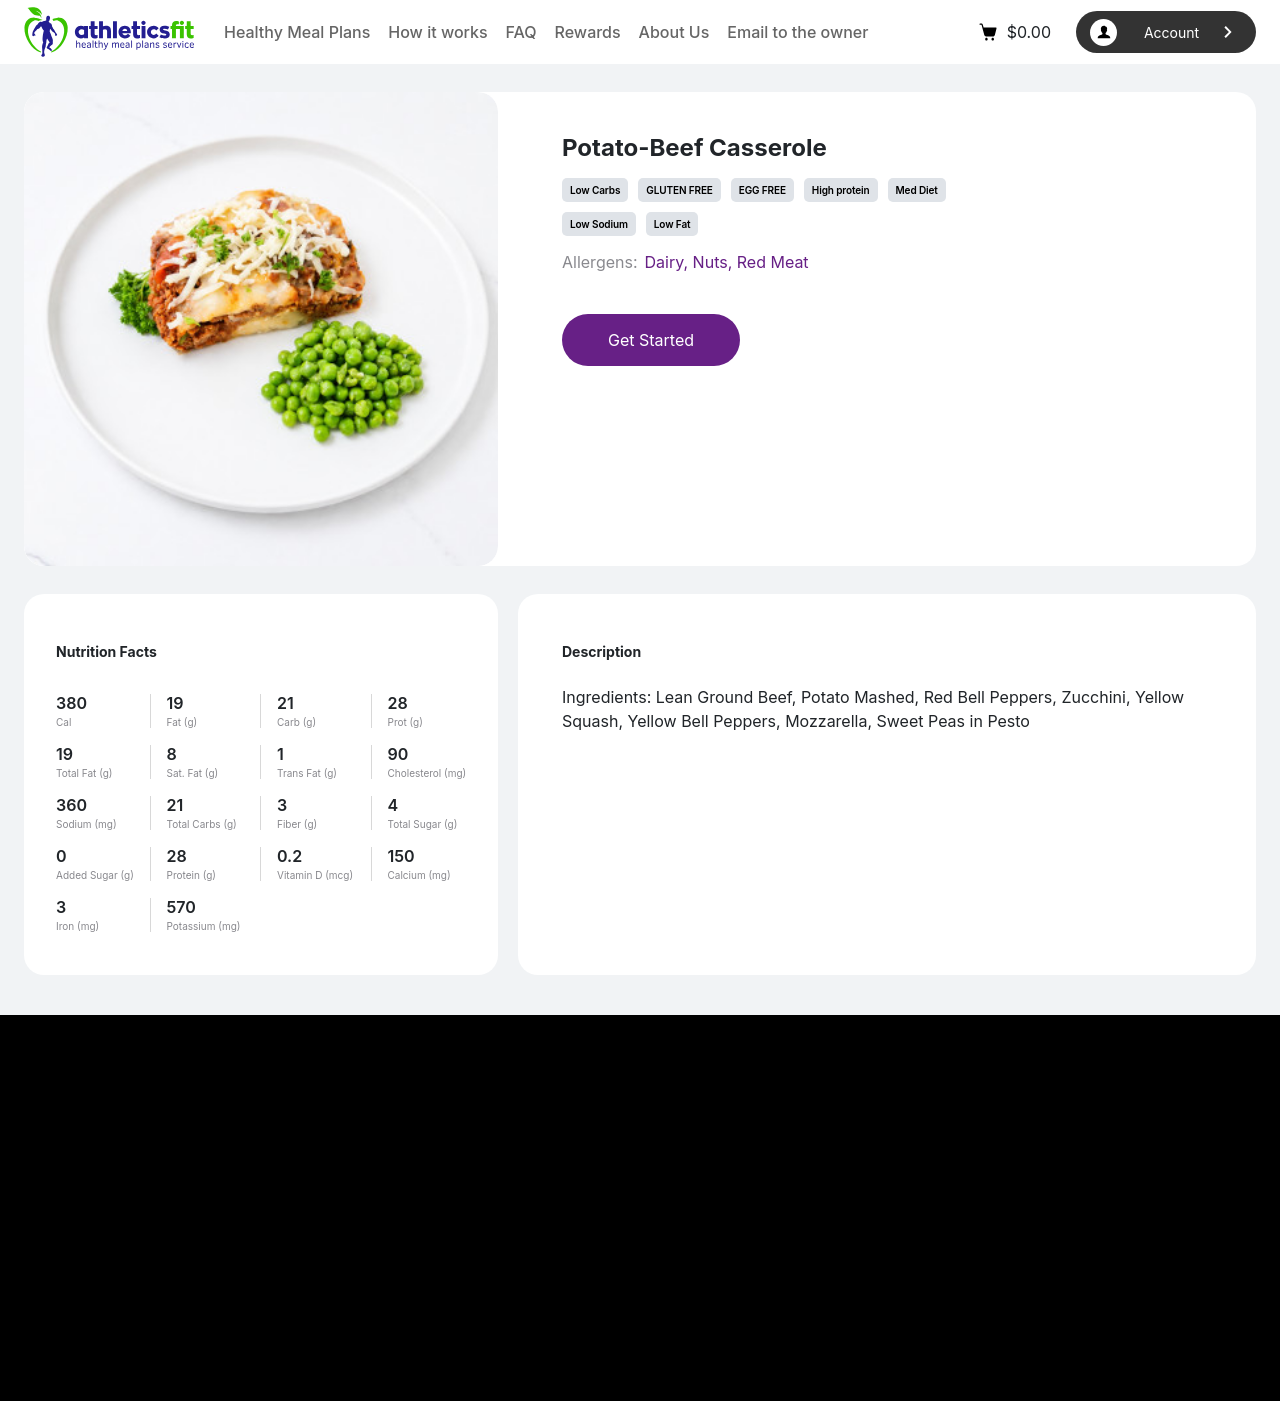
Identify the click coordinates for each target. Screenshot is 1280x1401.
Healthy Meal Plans (297, 32)
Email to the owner (797, 32)
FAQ (521, 32)
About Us (674, 32)
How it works (437, 32)
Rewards (588, 32)
